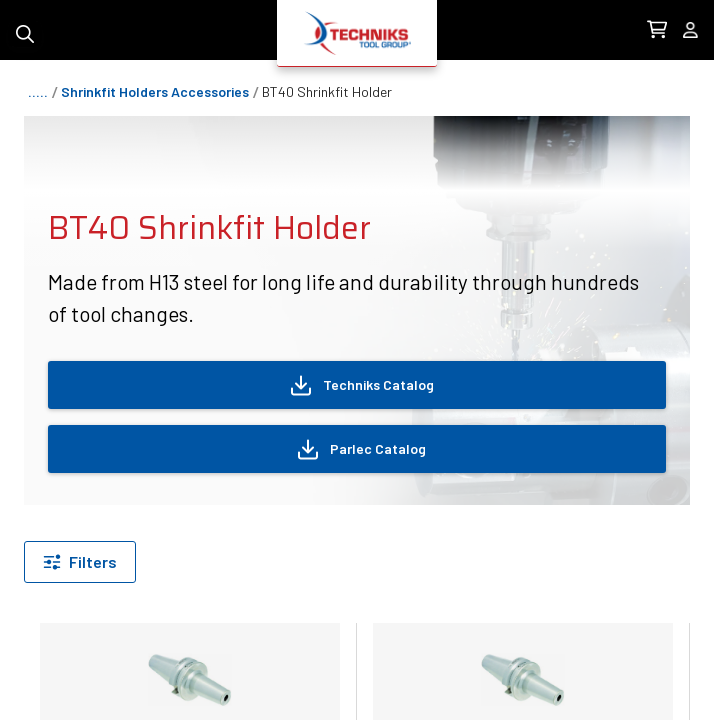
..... (38, 92)
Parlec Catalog (361, 449)
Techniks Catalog (361, 385)
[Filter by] (80, 562)
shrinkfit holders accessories (155, 92)
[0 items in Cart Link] (657, 30)
